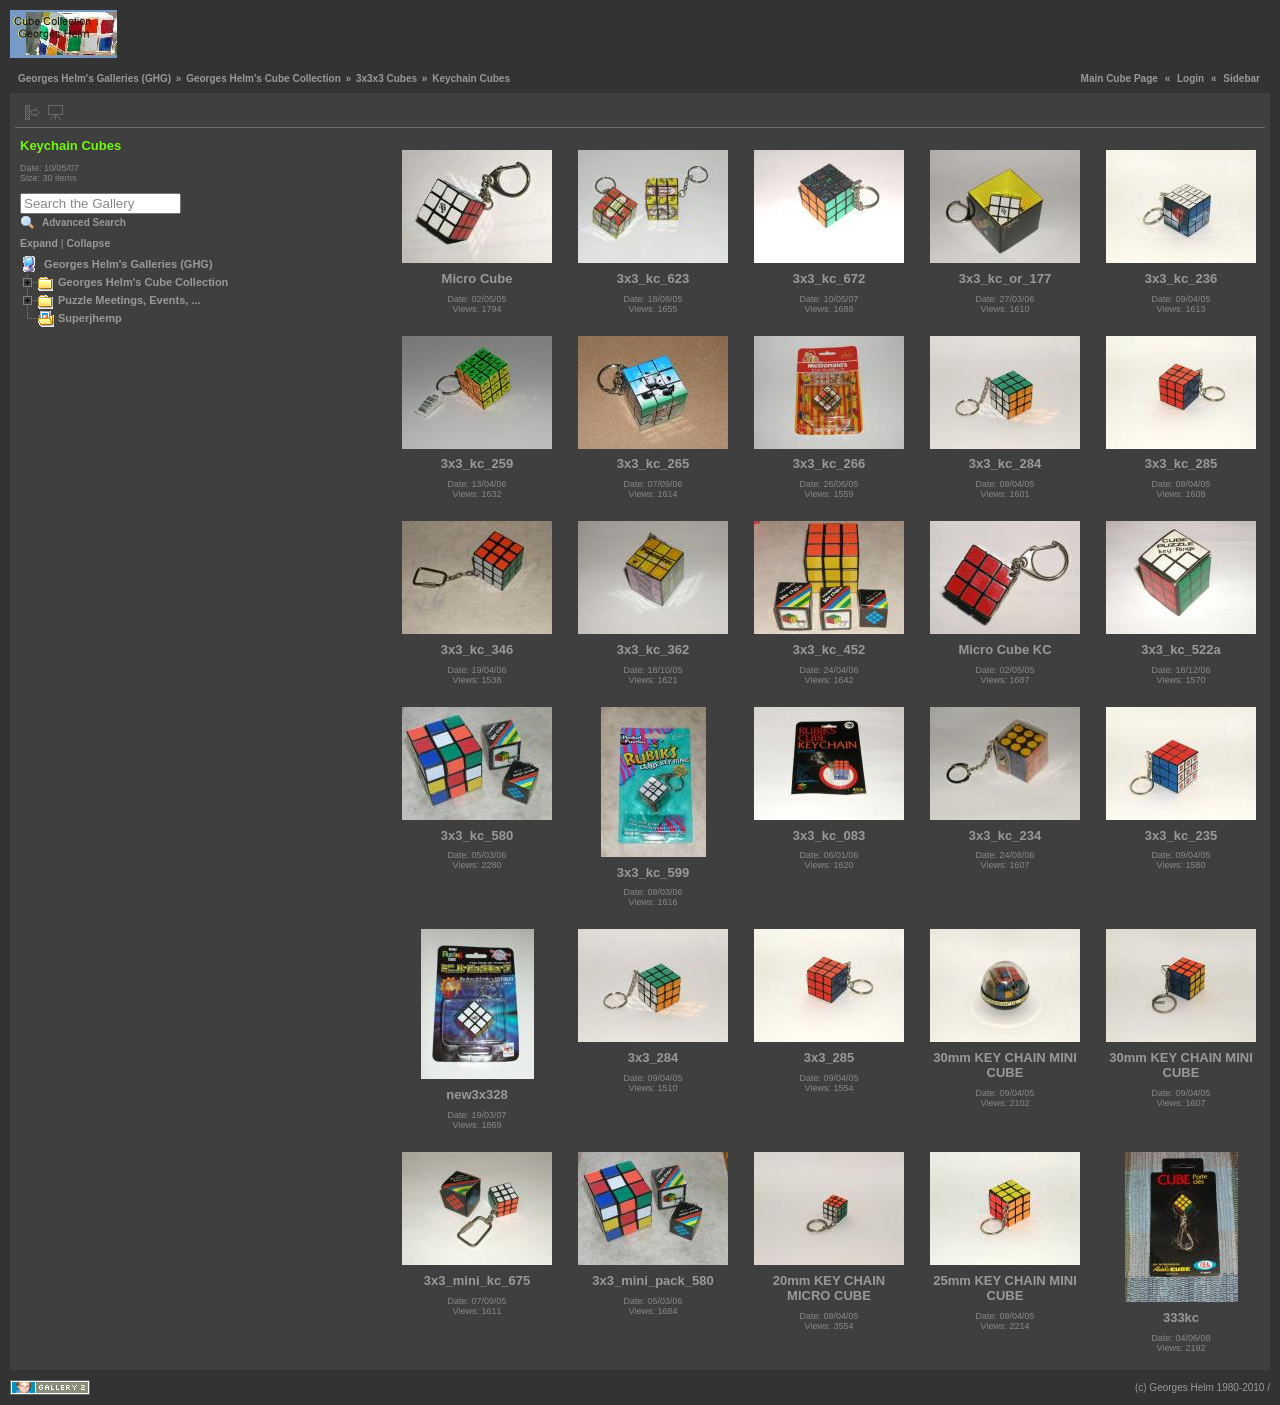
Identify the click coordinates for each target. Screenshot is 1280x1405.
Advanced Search (84, 222)
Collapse (89, 243)
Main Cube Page (1119, 78)
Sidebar (1241, 78)
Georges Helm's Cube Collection (263, 78)
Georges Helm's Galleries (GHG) (94, 78)
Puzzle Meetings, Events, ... (129, 300)
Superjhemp (90, 318)
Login (1190, 78)
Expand (39, 243)
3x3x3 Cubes (386, 78)
